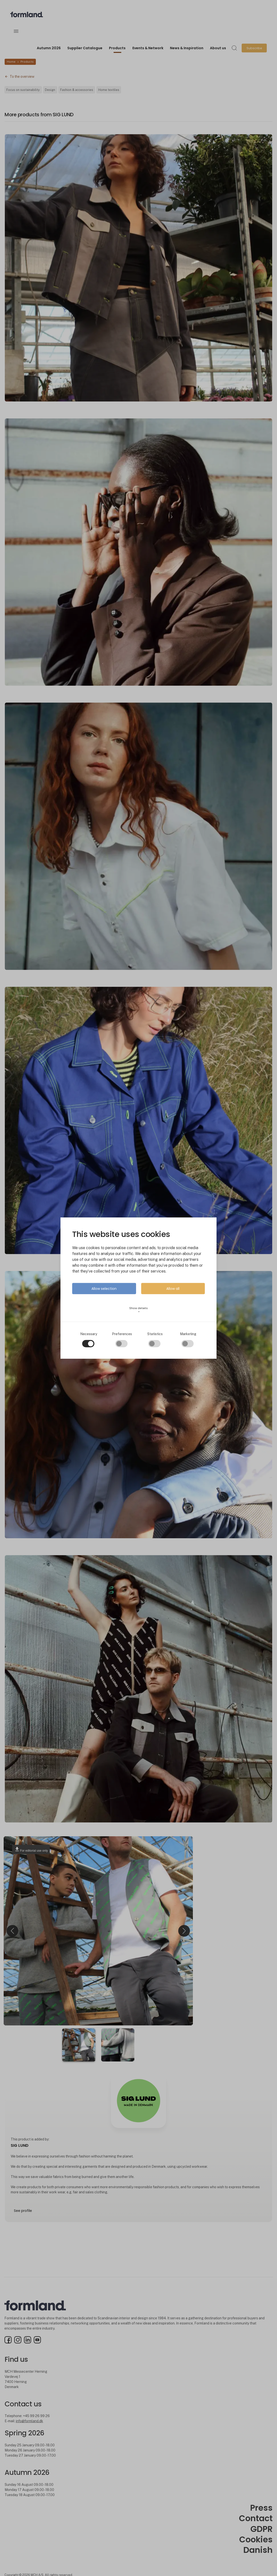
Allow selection (104, 1288)
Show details (138, 1309)
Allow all (172, 1288)
